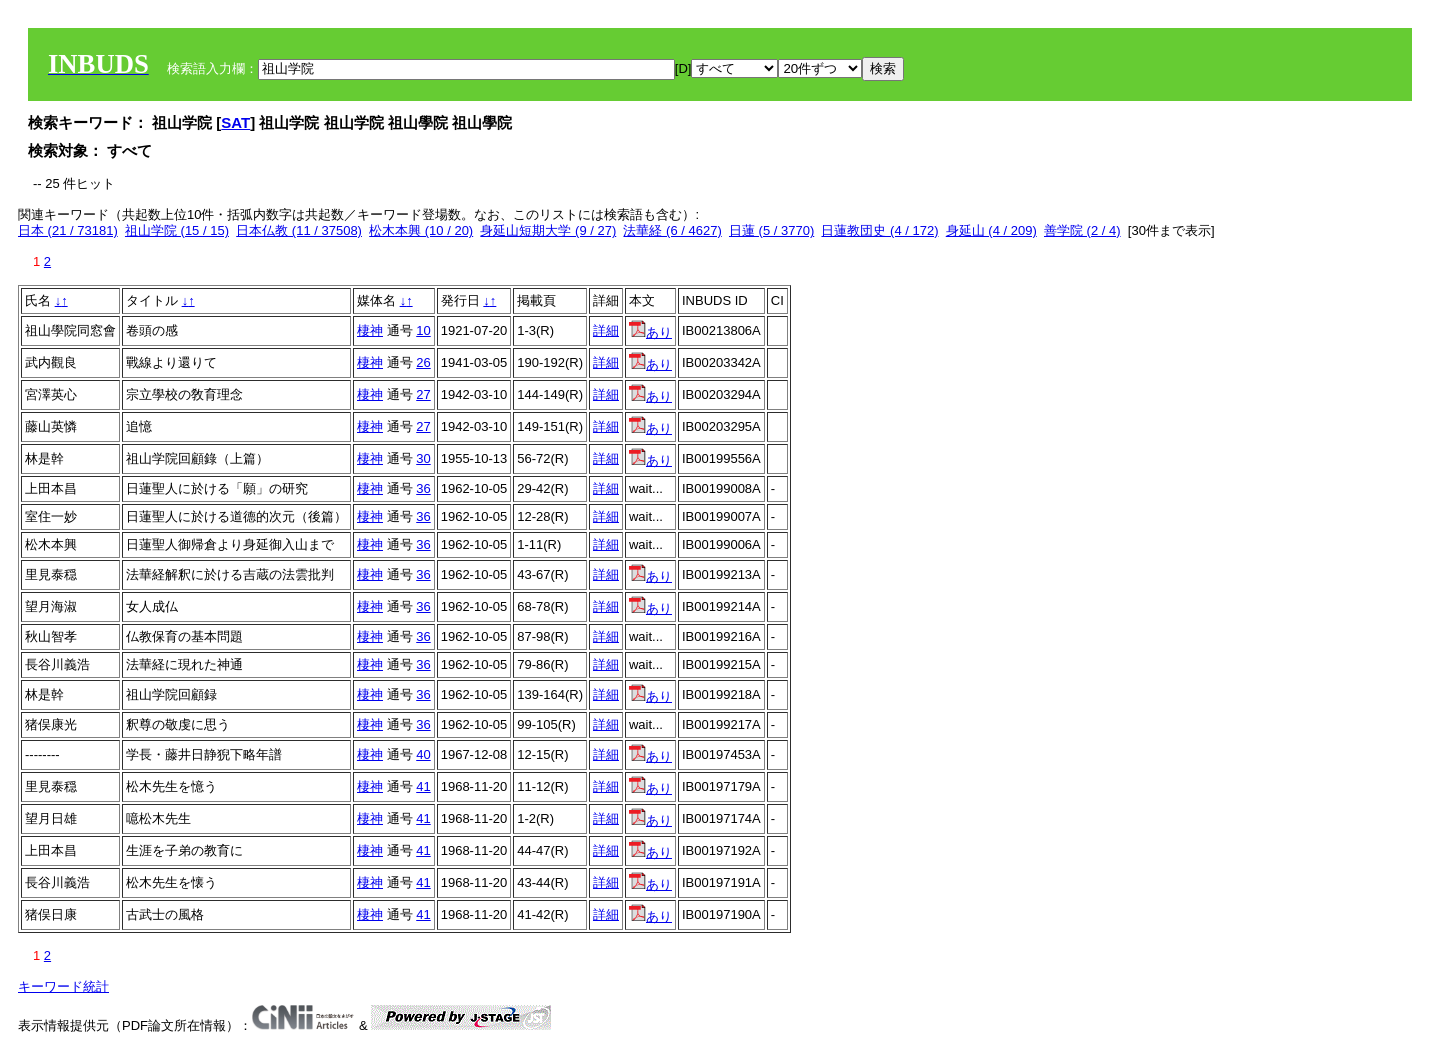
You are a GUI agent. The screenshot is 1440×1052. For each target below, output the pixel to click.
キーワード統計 (63, 986)
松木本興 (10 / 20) (421, 230)
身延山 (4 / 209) (991, 230)
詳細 (606, 330)
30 (423, 458)
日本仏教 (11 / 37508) (299, 230)
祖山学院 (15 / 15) (177, 230)
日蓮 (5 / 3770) (771, 230)
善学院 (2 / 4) (1082, 230)
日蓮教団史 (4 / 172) (879, 230)
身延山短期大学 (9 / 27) (548, 230)
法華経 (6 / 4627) (672, 230)
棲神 (370, 330)
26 (423, 362)
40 (423, 754)
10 (423, 330)
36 (423, 488)
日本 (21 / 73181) (68, 230)
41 (423, 786)
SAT (235, 122)
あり (650, 332)
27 (423, 394)
